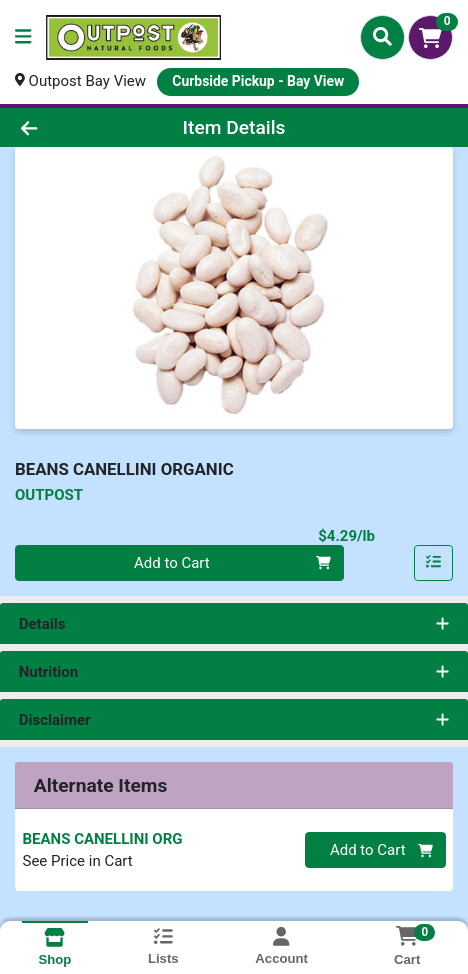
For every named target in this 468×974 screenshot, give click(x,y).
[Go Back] (70, 127)
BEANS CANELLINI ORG (103, 839)
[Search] (382, 37)
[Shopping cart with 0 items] (430, 37)
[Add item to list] (434, 563)
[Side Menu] (23, 37)
